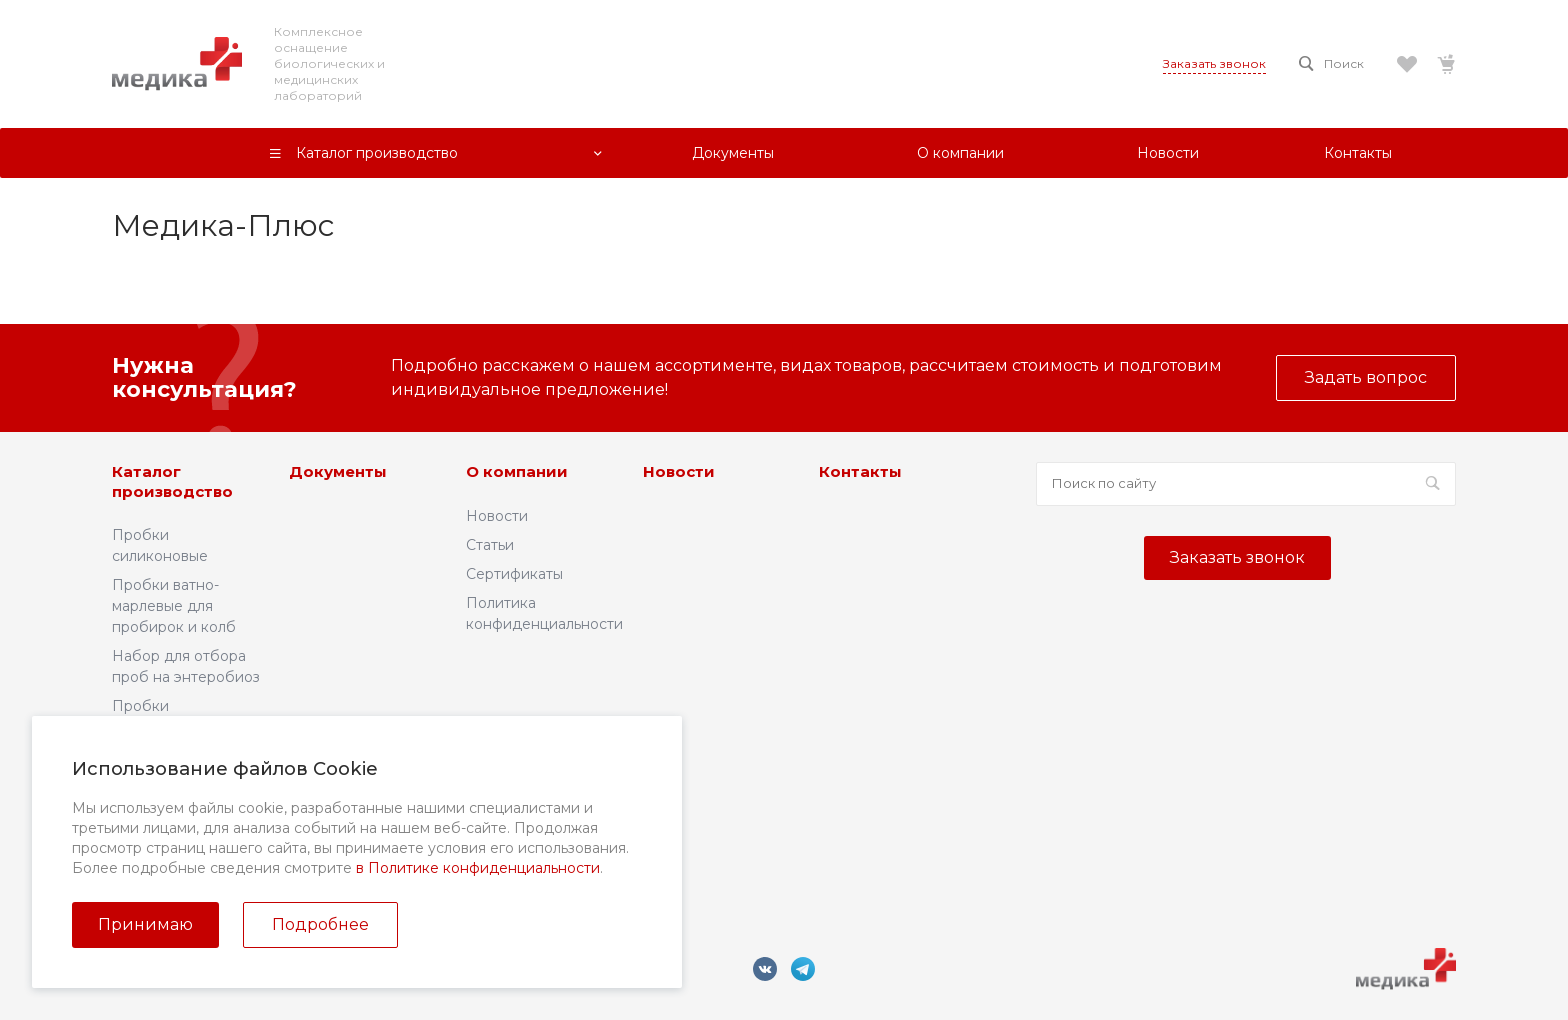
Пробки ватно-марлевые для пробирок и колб (174, 606)
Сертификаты (514, 574)
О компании (517, 471)
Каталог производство (172, 481)
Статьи (490, 545)
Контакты (860, 471)
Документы (338, 471)
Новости (497, 516)
